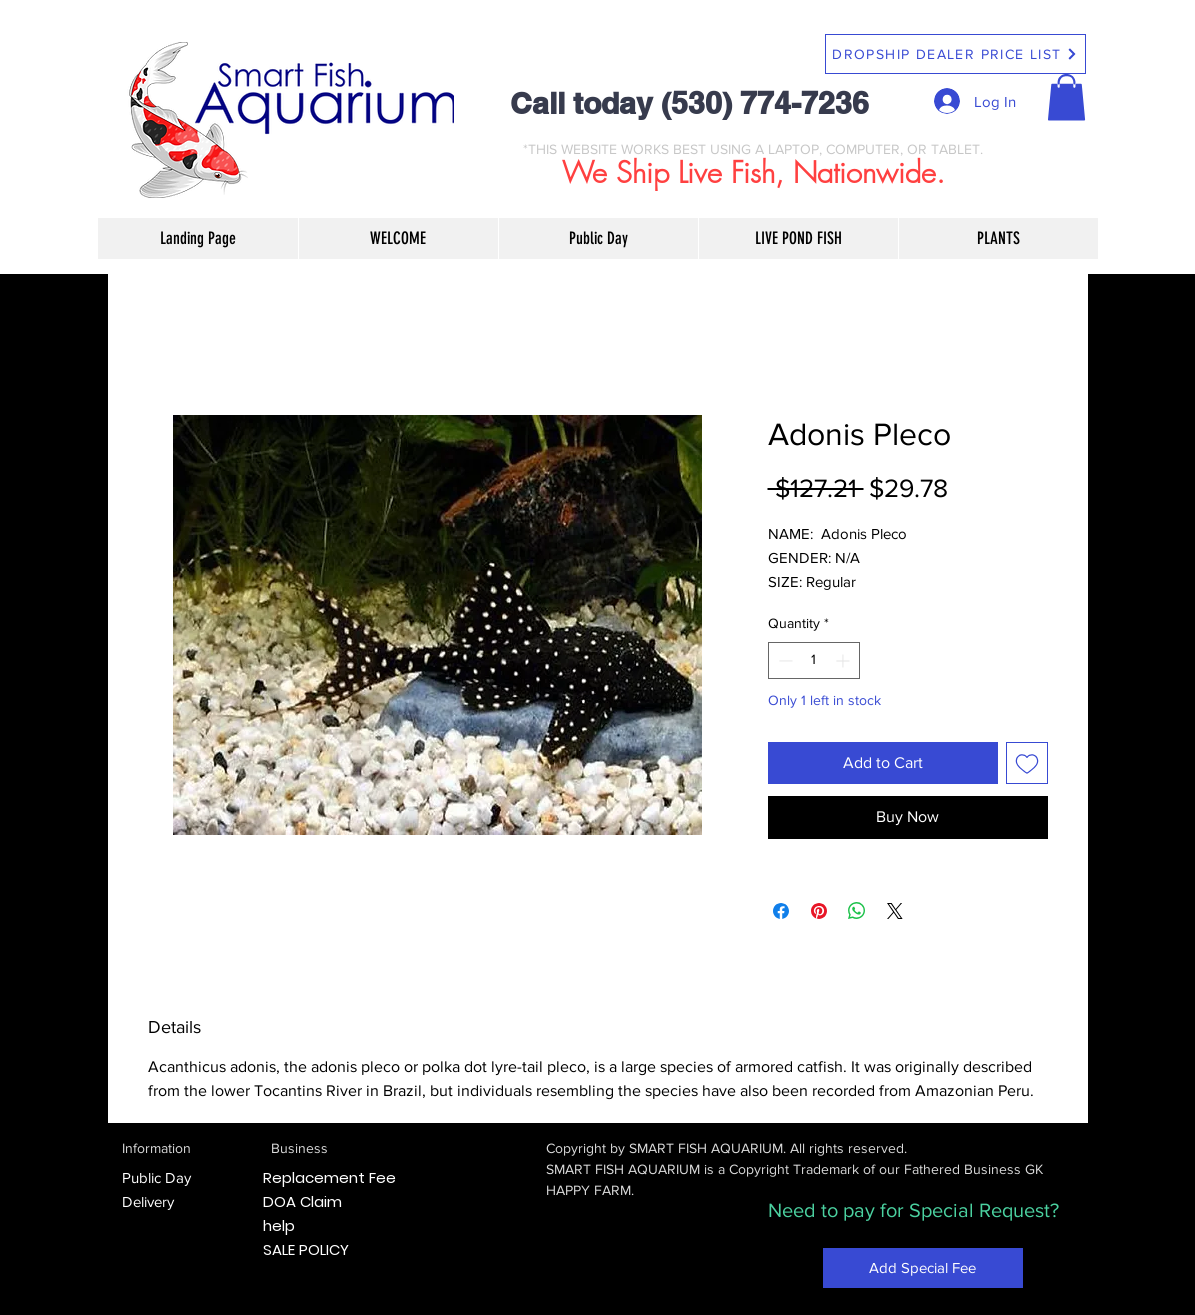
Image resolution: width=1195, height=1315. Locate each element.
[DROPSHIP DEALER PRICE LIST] (955, 54)
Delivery (148, 1201)
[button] (1066, 97)
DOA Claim (302, 1201)
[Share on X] (895, 911)
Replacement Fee (329, 1177)
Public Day (156, 1177)
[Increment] (844, 660)
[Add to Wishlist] (1027, 763)
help (279, 1225)
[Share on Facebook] (781, 911)
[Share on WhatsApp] (857, 911)
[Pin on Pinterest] (819, 911)
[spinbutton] (814, 660)
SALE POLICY (306, 1249)
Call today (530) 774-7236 (689, 103)
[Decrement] (783, 660)
